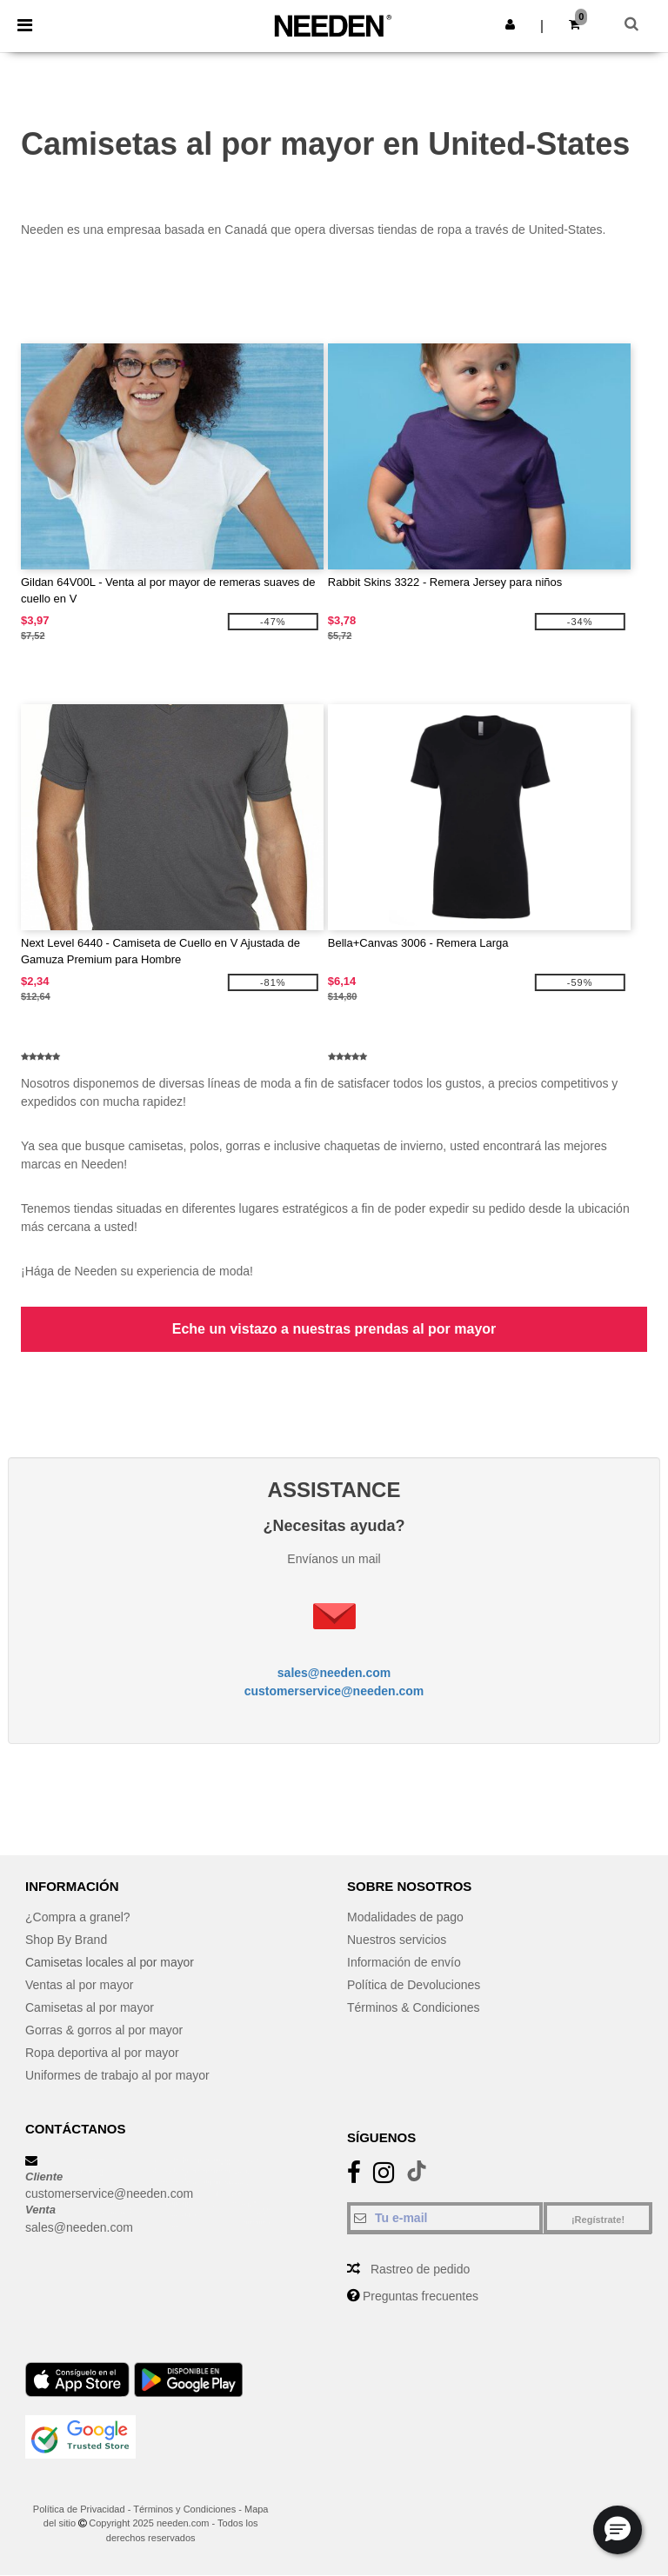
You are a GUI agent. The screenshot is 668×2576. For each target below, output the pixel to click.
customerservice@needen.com (334, 1691)
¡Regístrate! (598, 2219)
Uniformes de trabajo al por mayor (117, 2075)
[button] (510, 24)
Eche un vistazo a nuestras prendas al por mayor (334, 1328)
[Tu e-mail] (445, 2217)
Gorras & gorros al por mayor (104, 2030)
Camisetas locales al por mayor (110, 1962)
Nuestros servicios (396, 1940)
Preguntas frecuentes (420, 2296)
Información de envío (404, 1962)
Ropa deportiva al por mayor (102, 2053)
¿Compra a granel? (77, 1917)
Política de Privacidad (79, 2509)
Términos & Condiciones (413, 2007)
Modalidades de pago (405, 1917)
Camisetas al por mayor (89, 2007)
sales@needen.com (334, 1673)
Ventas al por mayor (79, 1985)
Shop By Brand (66, 1940)
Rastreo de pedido (420, 2269)
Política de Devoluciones (413, 1985)
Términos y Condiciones (184, 2509)
